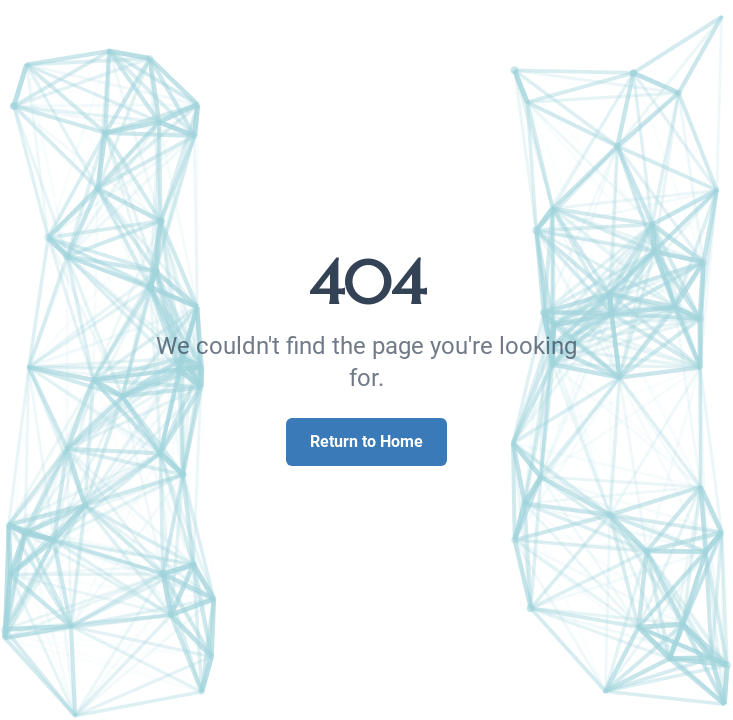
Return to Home (366, 441)
